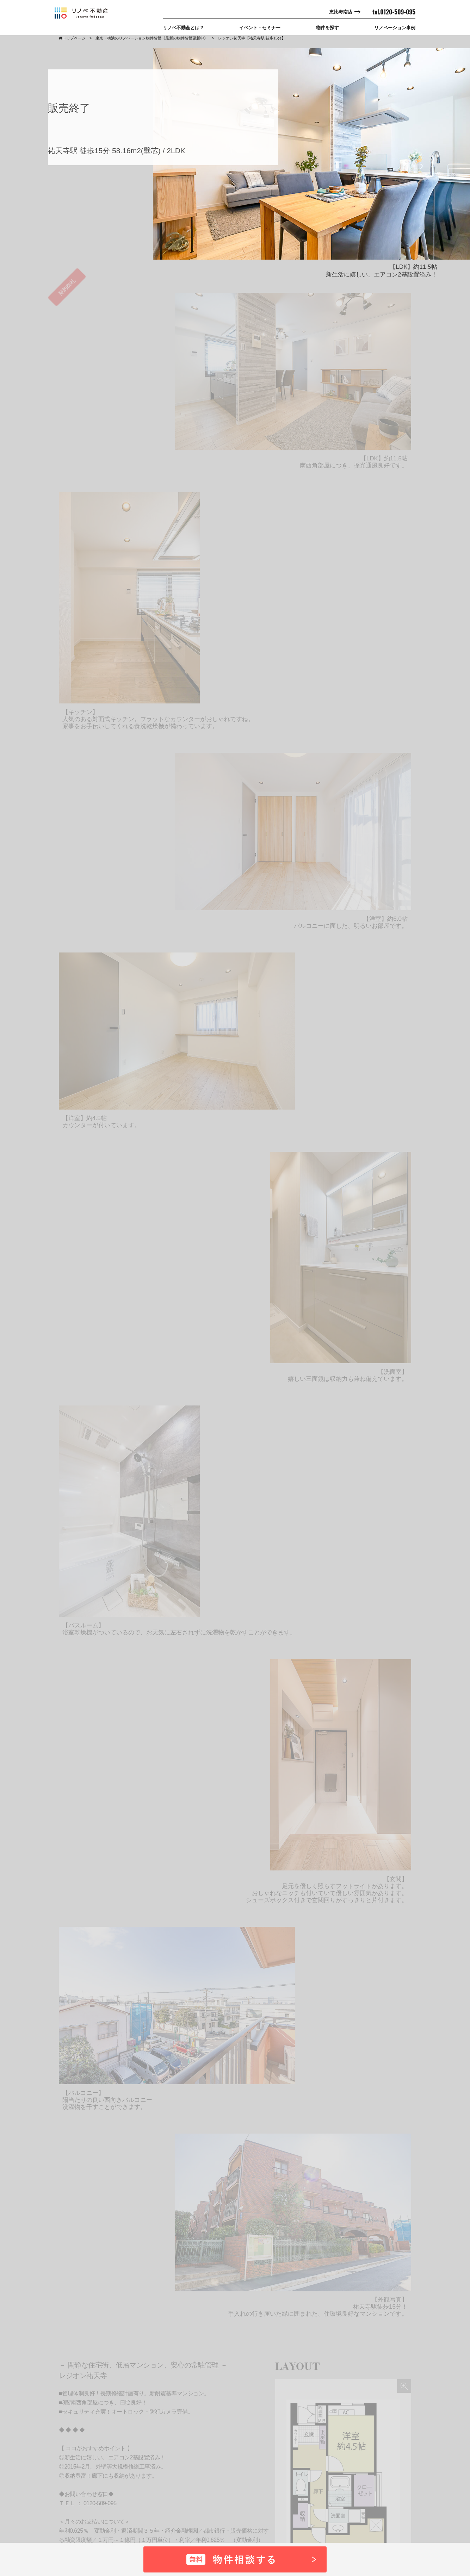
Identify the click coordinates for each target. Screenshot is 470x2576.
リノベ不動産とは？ (183, 27)
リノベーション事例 (394, 27)
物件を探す (327, 27)
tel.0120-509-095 (393, 12)
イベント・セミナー (259, 27)
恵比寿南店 (340, 11)
